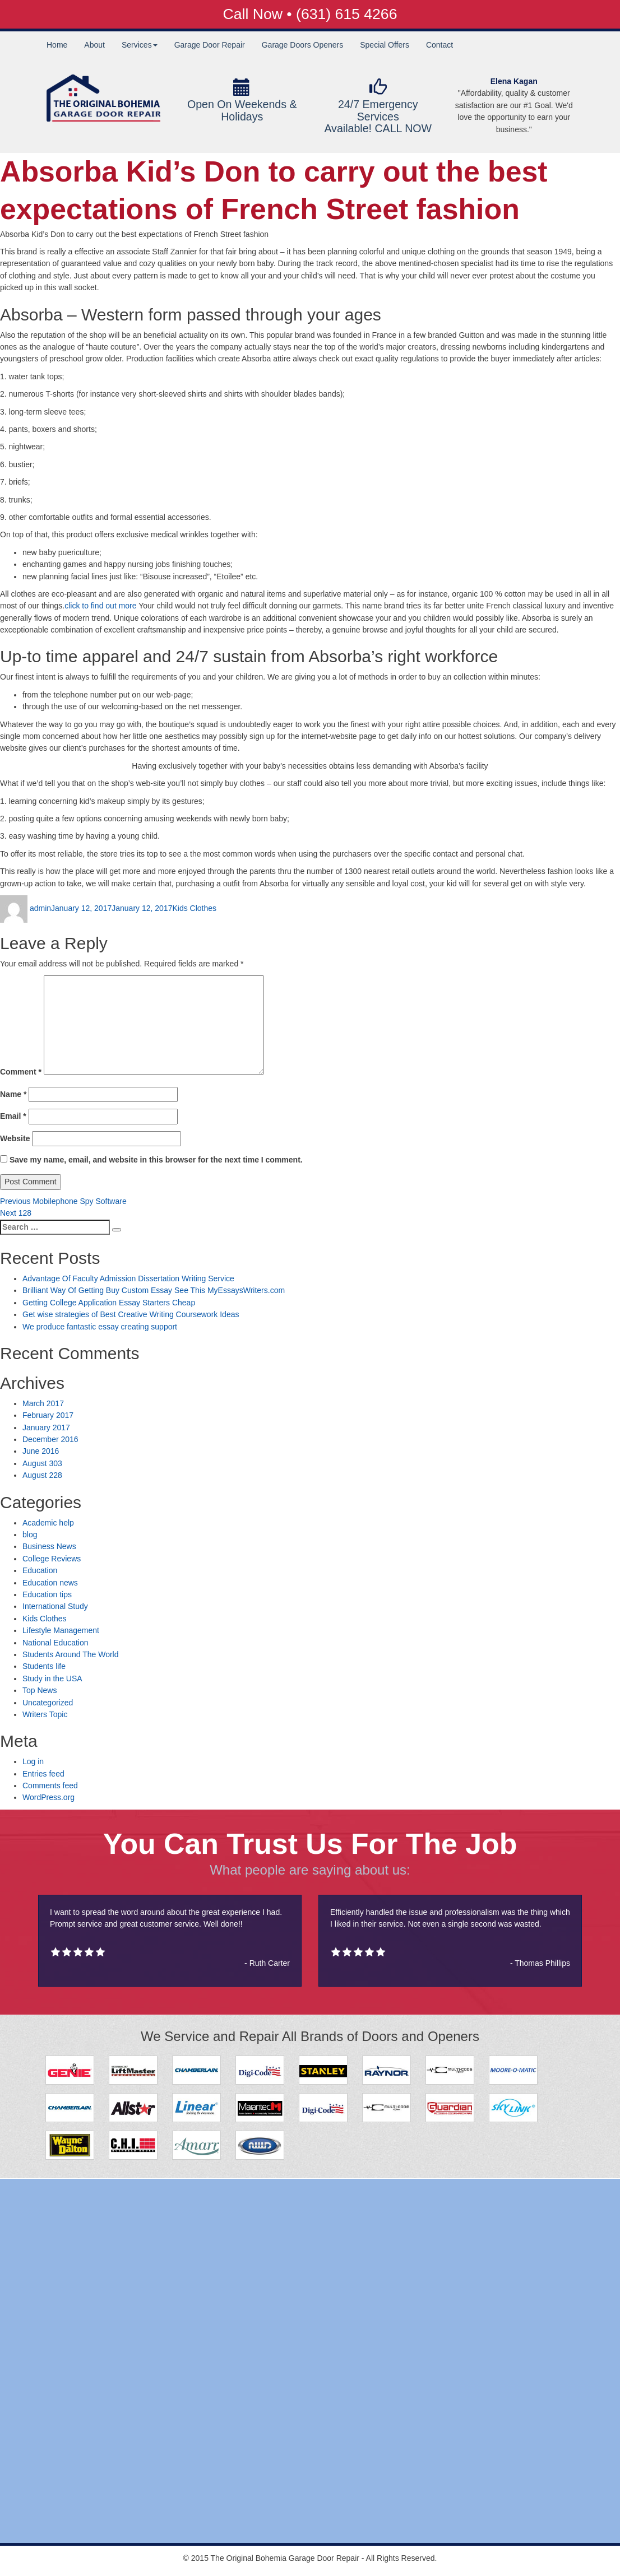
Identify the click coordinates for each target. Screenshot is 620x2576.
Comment (20, 1071)
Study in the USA (52, 1678)
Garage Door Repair (209, 44)
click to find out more (100, 605)
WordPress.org (48, 1797)
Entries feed (43, 1773)
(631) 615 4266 (346, 14)
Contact (439, 44)
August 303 (42, 1463)
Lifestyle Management (60, 1630)
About (94, 44)
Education (39, 1570)
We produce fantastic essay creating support (99, 1326)
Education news (50, 1582)
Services (140, 44)
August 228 (42, 1475)
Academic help (48, 1522)
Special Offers (384, 44)
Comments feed (50, 1785)
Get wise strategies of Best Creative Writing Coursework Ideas (130, 1314)
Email (13, 1116)
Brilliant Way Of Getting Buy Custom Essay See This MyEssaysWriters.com (153, 1290)
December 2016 (50, 1439)
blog (29, 1534)
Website (15, 1138)
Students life (44, 1666)
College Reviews (51, 1558)
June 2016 (40, 1451)
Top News (39, 1690)
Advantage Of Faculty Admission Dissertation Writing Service (128, 1278)
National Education (55, 1642)
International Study (55, 1606)
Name (13, 1094)
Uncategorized (47, 1702)
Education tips (47, 1594)
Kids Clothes (194, 908)
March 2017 (43, 1403)
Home (57, 44)
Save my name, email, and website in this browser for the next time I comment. (156, 1159)
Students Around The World (70, 1654)
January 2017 (46, 1427)
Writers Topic (44, 1714)
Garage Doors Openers (303, 44)
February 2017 (47, 1415)
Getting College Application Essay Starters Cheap (108, 1302)
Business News (49, 1546)
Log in (33, 1761)
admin (40, 908)
